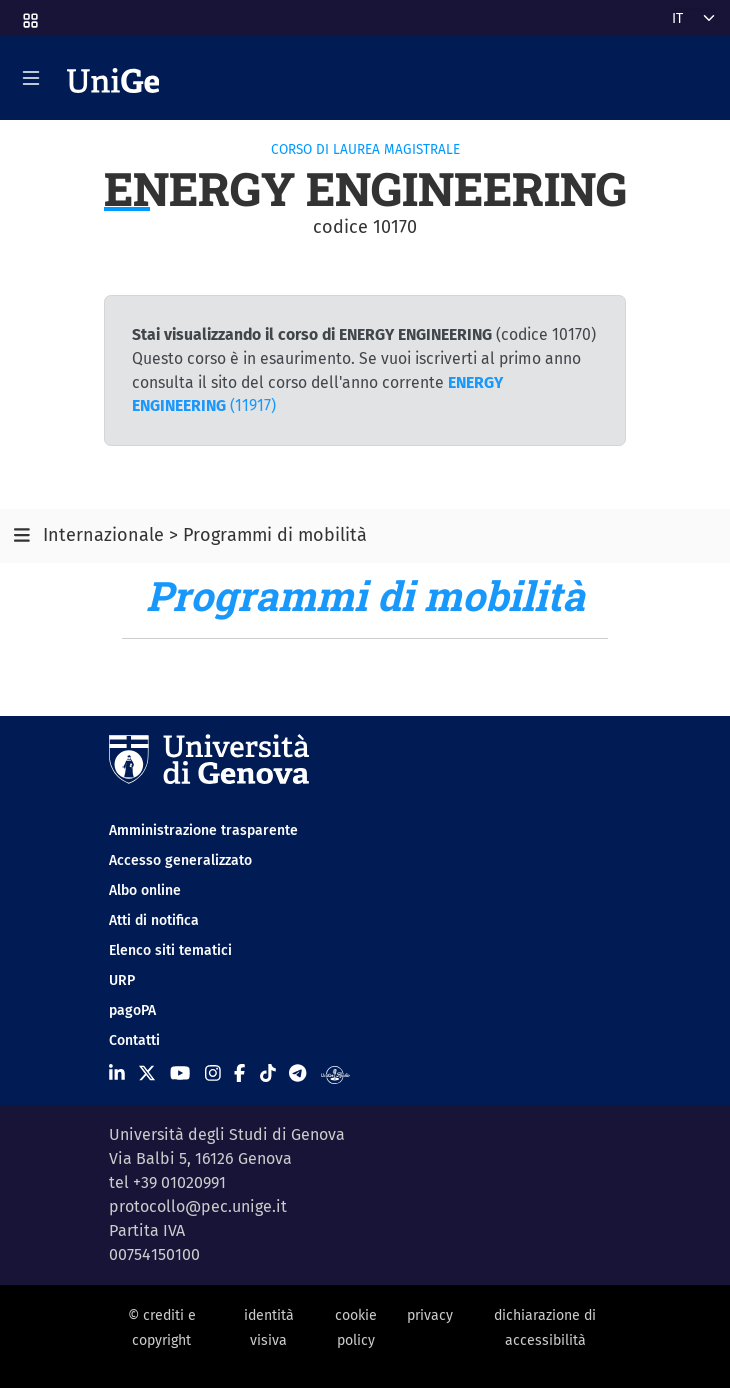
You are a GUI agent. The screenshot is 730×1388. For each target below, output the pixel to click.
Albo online (145, 890)
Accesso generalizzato (180, 860)
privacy (430, 1315)
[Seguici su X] (147, 1073)
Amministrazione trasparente (203, 830)
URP (122, 980)
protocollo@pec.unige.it (198, 1206)
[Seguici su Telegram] (297, 1073)
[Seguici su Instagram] (213, 1073)
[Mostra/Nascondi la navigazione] (31, 78)
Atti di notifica (154, 920)
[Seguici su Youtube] (180, 1073)
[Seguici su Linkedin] (117, 1073)
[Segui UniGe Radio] (335, 1073)
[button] (29, 14)
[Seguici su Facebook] (239, 1073)
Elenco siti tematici (170, 950)
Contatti (134, 1040)
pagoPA (132, 1010)
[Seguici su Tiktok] (268, 1073)
